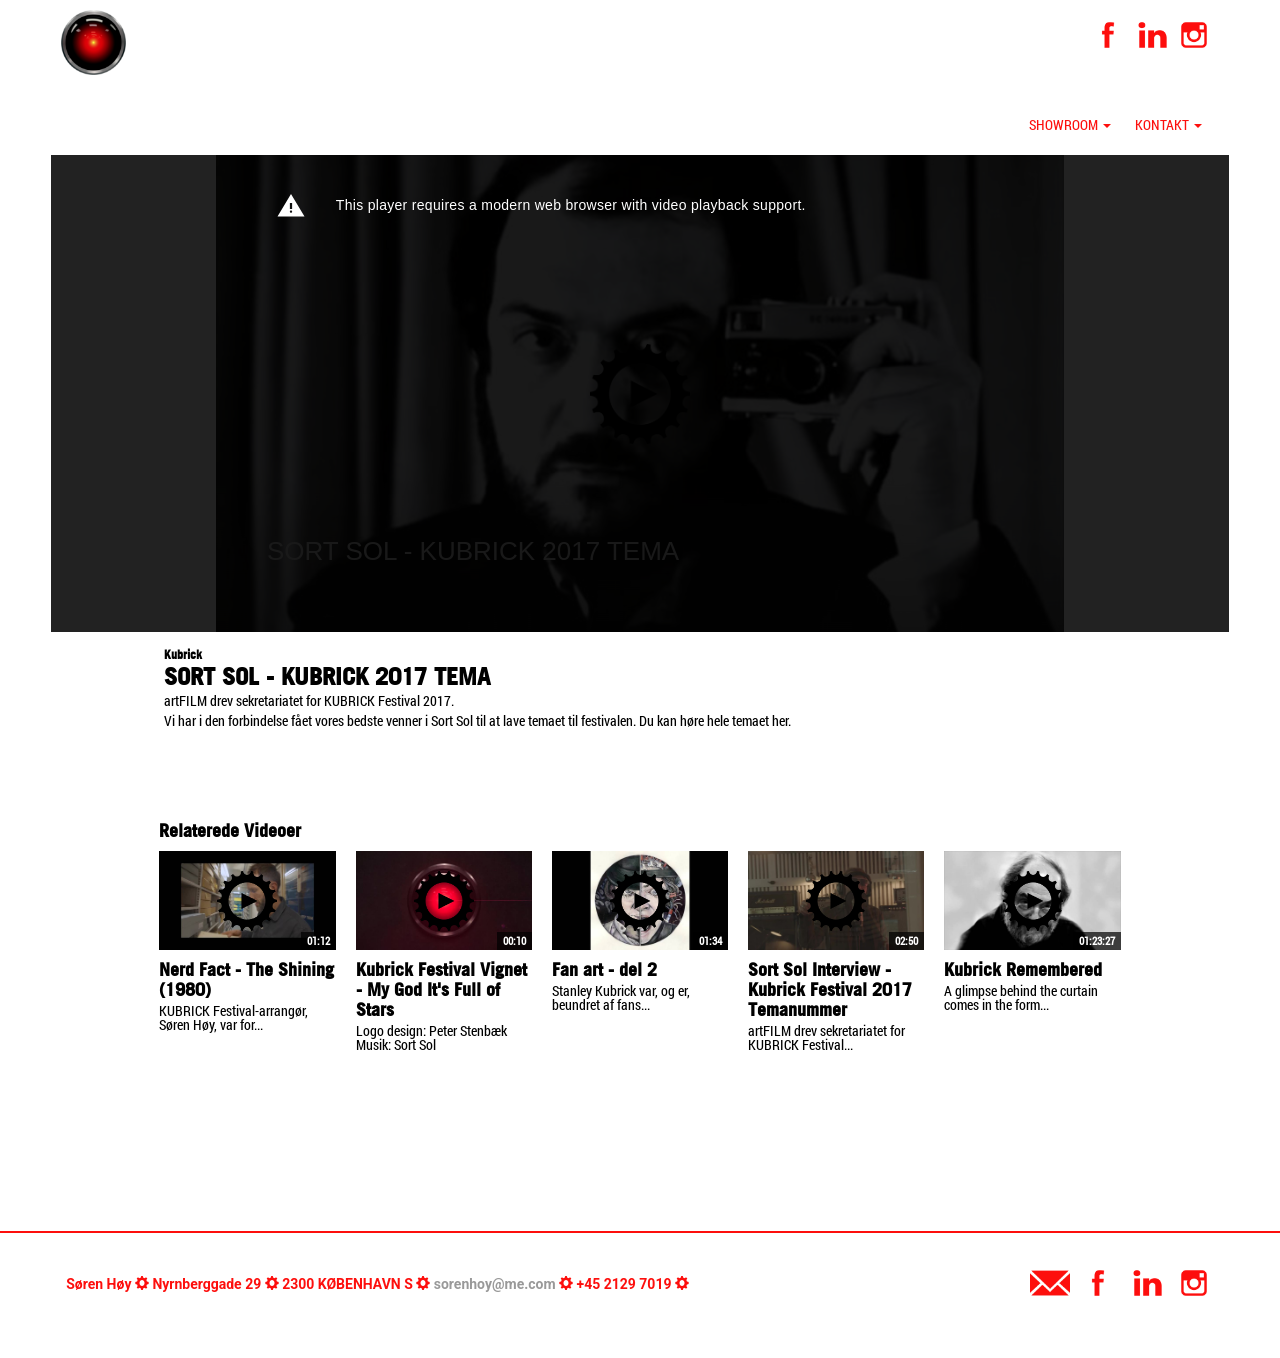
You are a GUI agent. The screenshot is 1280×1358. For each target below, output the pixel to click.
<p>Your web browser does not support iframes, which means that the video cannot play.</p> (640, 393)
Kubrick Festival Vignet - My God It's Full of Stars (441, 989)
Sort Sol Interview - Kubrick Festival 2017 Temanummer (830, 989)
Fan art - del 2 (604, 969)
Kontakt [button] (1168, 124)
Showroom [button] (1070, 124)
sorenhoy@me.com (495, 1284)
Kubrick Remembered (1023, 969)
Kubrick (183, 654)
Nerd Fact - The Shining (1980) (246, 979)
